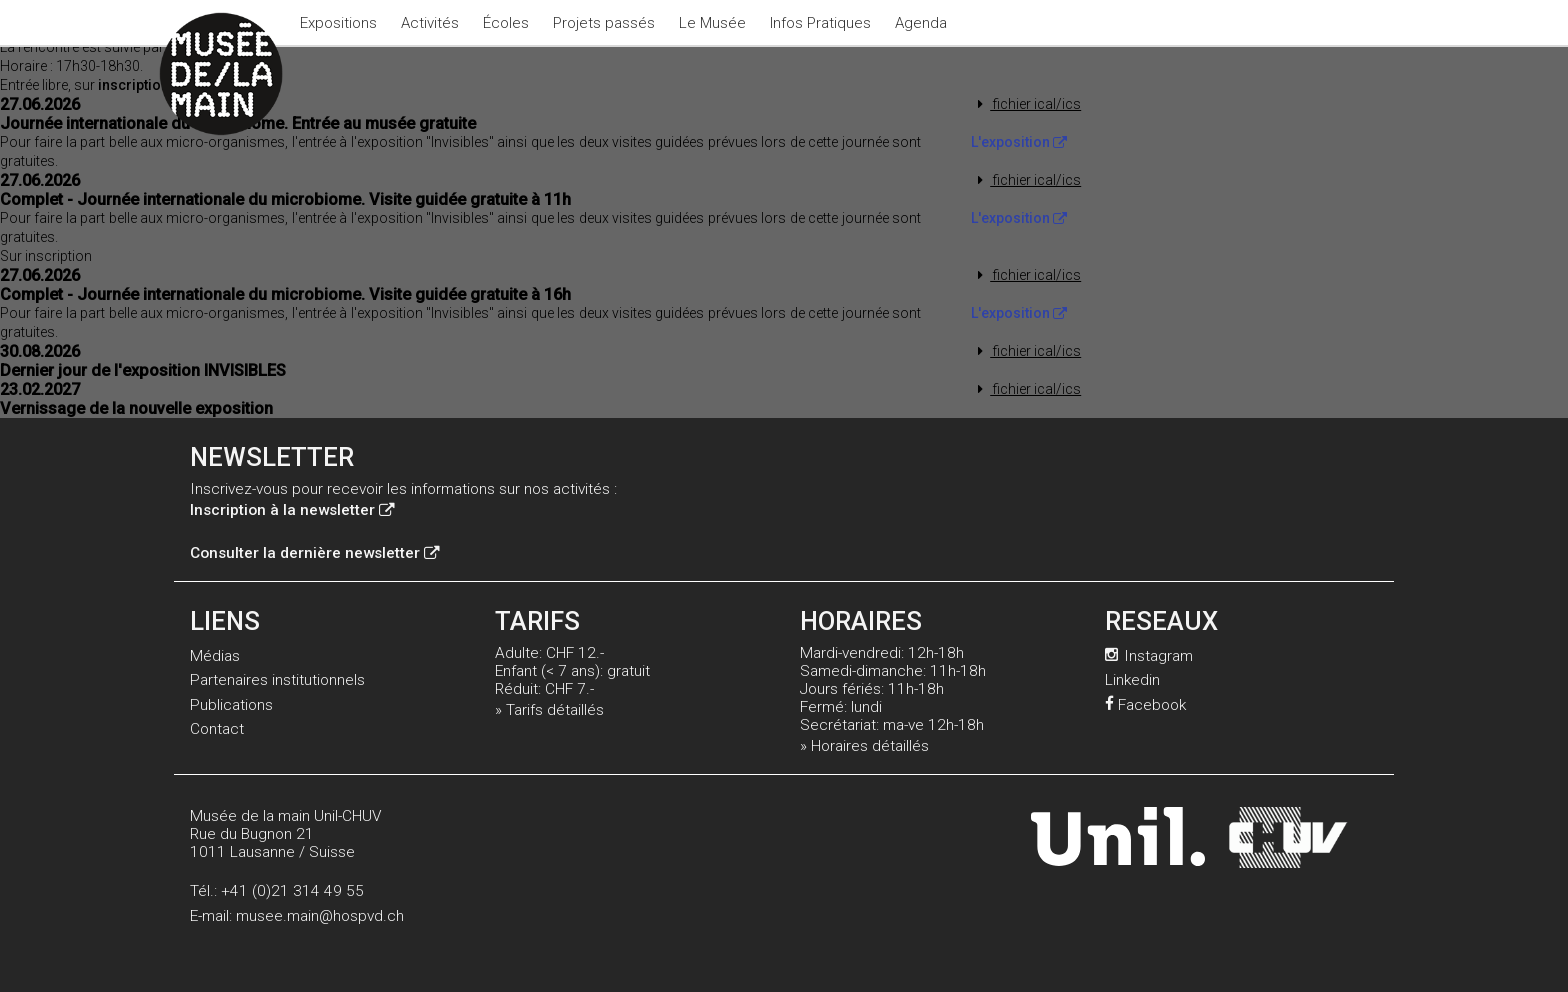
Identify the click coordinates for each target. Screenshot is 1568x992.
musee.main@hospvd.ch (320, 916)
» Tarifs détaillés (549, 710)
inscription (142, 85)
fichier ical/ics (1026, 104)
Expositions (338, 23)
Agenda (921, 23)
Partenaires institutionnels (277, 680)
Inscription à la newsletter (292, 510)
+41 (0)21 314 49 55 (292, 891)
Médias (215, 656)
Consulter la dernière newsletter (314, 553)
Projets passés (604, 23)
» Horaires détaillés (864, 746)
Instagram (1149, 656)
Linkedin (1132, 680)
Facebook (1145, 705)
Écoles (506, 23)
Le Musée (712, 23)
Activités (430, 23)
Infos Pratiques (820, 23)
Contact (217, 729)
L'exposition (1019, 142)
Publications (231, 705)
